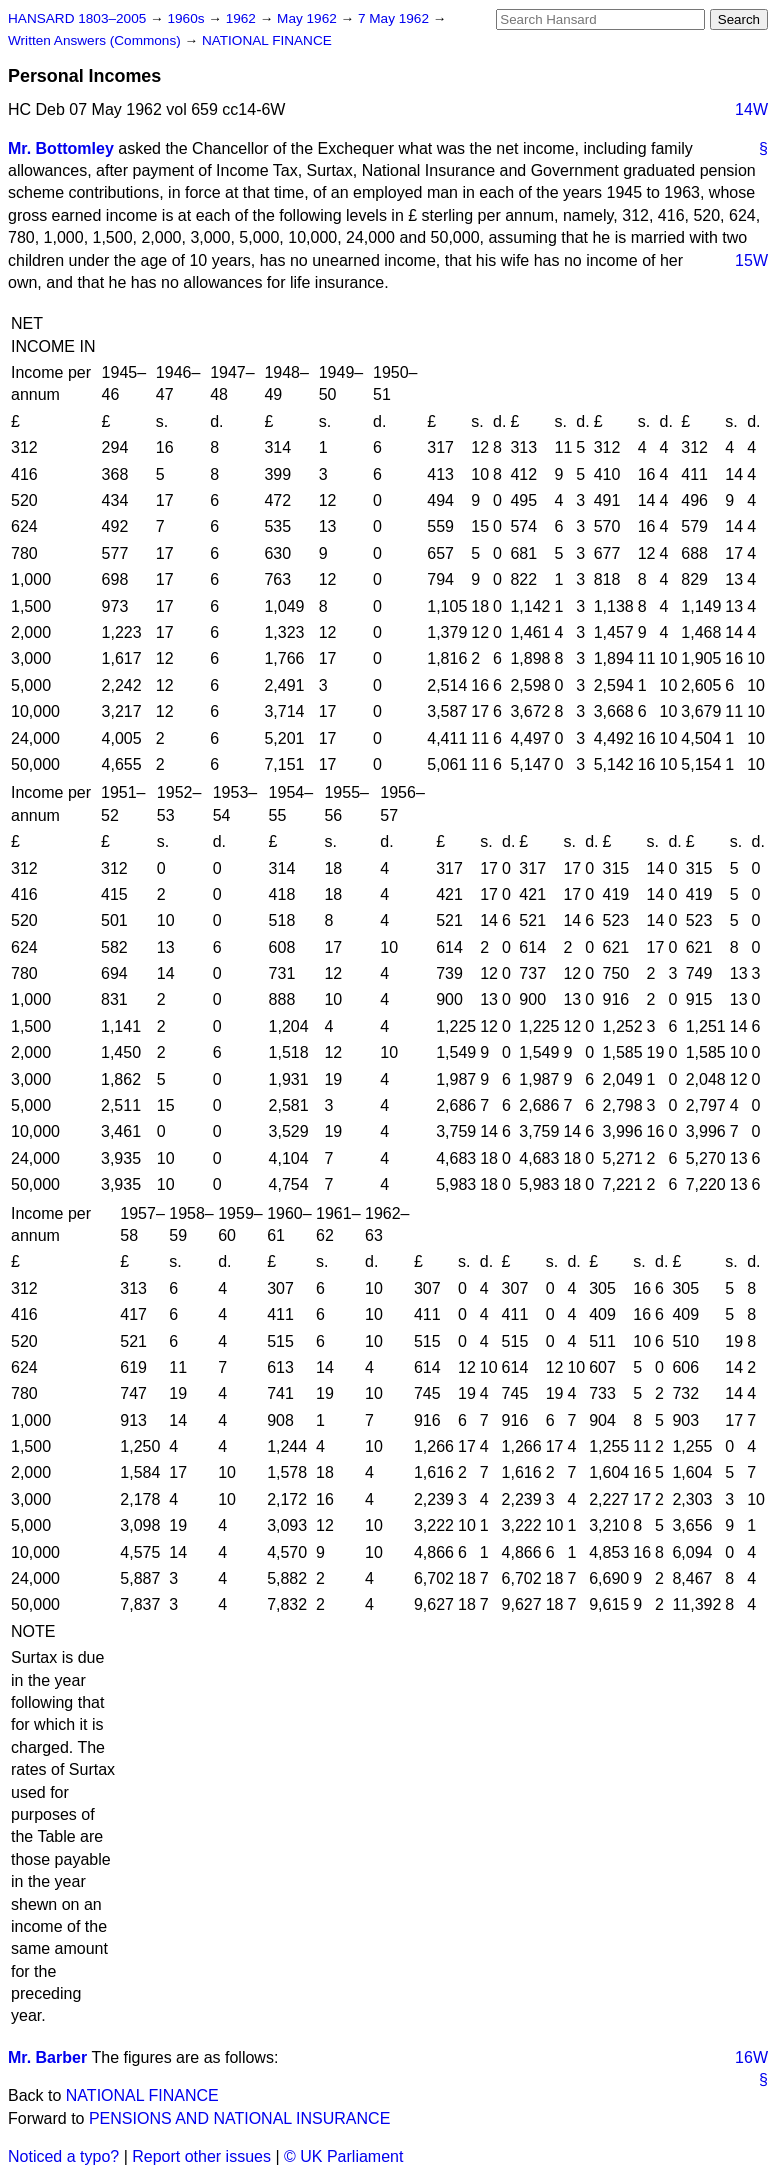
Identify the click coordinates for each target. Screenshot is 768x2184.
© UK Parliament (343, 2156)
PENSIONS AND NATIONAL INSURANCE (239, 2118)
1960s (187, 18)
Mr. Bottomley (61, 148)
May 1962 (308, 18)
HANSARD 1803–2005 (77, 18)
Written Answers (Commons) (96, 40)
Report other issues (201, 2156)
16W (751, 2057)
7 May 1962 (395, 18)
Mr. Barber (47, 2057)
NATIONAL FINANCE (267, 40)
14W (751, 109)
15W (751, 260)
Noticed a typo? (63, 2156)
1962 (243, 18)
